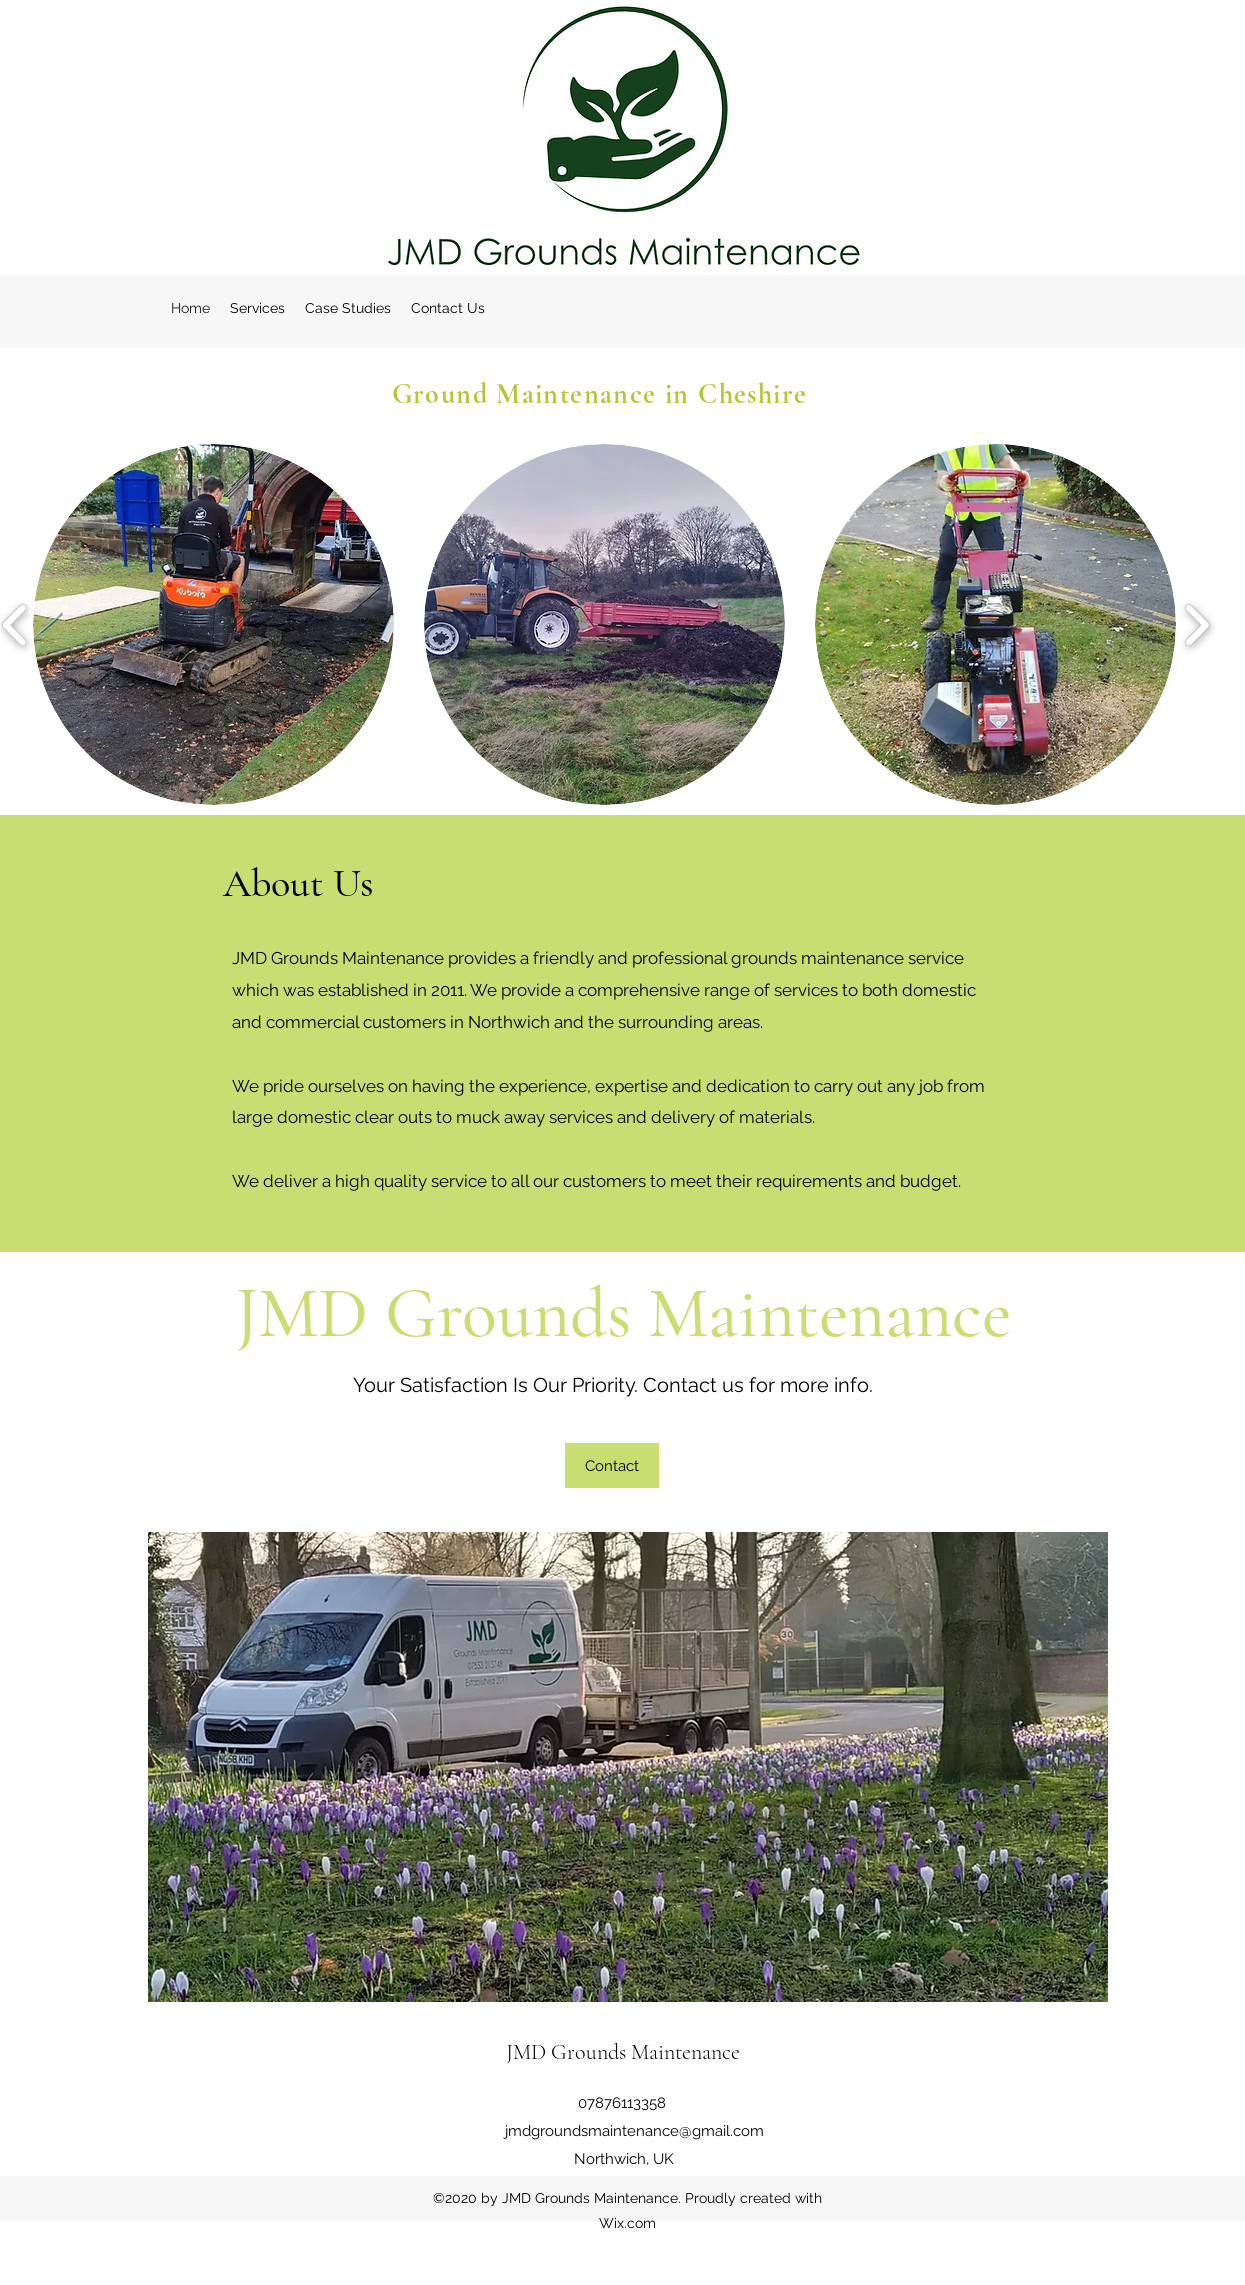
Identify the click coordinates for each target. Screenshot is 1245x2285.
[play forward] (1196, 624)
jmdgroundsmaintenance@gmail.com (634, 2131)
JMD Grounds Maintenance (623, 2052)
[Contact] (612, 1465)
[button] (213, 624)
